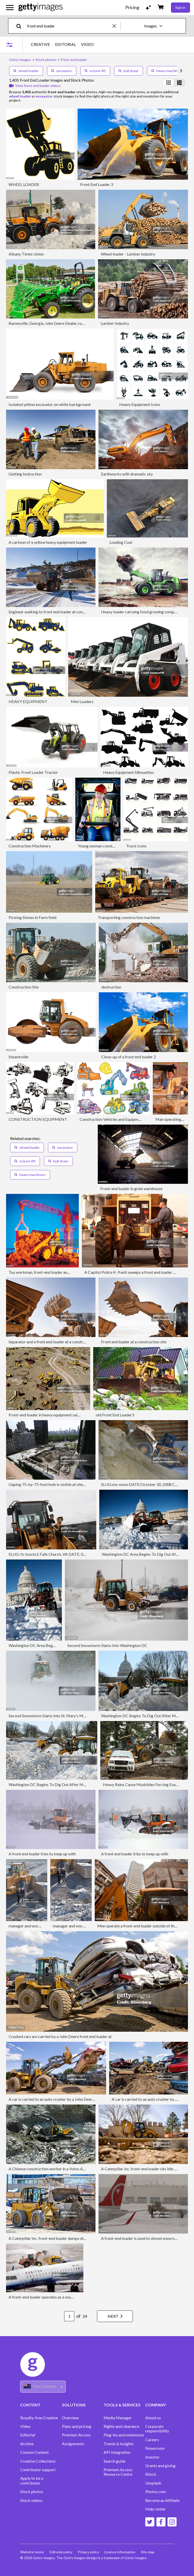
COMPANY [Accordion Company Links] (155, 2404)
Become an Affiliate (162, 2500)
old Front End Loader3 (115, 1414)
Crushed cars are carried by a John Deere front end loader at (60, 2036)
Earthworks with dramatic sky (127, 473)
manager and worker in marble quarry (41, 1925)
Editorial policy (61, 2552)
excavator (61, 71)
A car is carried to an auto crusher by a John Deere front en (59, 2099)
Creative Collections (38, 2461)
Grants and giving (160, 2465)
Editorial (27, 2435)
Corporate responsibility (157, 2428)
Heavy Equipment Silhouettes (128, 772)
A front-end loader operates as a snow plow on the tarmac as (60, 2297)
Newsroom (155, 2448)
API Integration (117, 2452)
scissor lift (95, 71)
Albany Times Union (26, 253)
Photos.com (155, 2491)
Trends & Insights (119, 2443)
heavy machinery (167, 71)
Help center (155, 2509)
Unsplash (153, 2483)
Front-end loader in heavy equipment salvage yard (51, 1414)
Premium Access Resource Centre (118, 2471)
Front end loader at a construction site (133, 1341)
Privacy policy (89, 2552)
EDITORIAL (65, 44)
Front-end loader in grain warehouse (131, 1188)
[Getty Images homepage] (40, 7)
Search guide (115, 2461)
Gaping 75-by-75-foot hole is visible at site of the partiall (58, 1484)
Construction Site (24, 986)
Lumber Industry (115, 323)
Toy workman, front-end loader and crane (44, 1272)
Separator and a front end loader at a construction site (55, 1341)
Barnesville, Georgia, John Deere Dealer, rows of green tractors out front (71, 323)
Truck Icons (136, 845)
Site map (150, 2552)
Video (25, 2426)
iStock (150, 2474)
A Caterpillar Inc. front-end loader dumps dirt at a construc (59, 2238)
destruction (111, 986)
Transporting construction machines (129, 917)
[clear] (116, 25)
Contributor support (38, 2469)
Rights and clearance (121, 2426)
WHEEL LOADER (24, 184)
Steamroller (19, 1056)
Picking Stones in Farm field (32, 917)
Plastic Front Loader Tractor (33, 772)
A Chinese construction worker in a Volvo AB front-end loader (62, 2168)
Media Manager (118, 2417)
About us (153, 2417)
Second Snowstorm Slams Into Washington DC (107, 1645)
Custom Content (34, 2452)
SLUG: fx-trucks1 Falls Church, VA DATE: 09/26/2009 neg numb (64, 1554)
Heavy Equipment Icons (139, 404)
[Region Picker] (43, 2387)
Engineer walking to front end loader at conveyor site (54, 611)
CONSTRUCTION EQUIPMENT (38, 1119)
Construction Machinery (30, 845)
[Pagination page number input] (66, 2316)
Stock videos (31, 2500)
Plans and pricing (76, 2426)
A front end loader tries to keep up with (42, 1853)
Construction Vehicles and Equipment (112, 1119)
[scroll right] (181, 71)
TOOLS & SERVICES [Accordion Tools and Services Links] (122, 2404)
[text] (68, 26)
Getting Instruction (25, 473)
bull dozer (128, 71)
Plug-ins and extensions (124, 2435)
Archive (27, 2443)
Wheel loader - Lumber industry (128, 253)
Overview (70, 2417)
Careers (152, 2439)
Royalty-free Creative (39, 2417)
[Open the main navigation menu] (10, 8)
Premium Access (76, 2435)
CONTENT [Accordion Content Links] (30, 2404)
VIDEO (87, 44)
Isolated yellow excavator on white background (49, 404)
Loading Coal (120, 542)
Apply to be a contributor (31, 2480)
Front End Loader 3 (96, 184)
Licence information (121, 2552)
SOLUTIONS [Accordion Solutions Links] (74, 2404)
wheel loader (26, 71)
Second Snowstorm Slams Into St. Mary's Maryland (52, 1715)
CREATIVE (40, 44)
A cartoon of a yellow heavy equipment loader (48, 542)
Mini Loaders (82, 701)
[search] (20, 25)
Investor (152, 2457)
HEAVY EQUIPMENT (28, 701)
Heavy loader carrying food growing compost (140, 611)
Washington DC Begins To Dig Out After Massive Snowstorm (61, 1784)
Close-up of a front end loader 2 (128, 1056)
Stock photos (31, 2491)
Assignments (73, 2443)
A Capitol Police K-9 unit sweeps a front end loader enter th (135, 1272)
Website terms (32, 2552)
